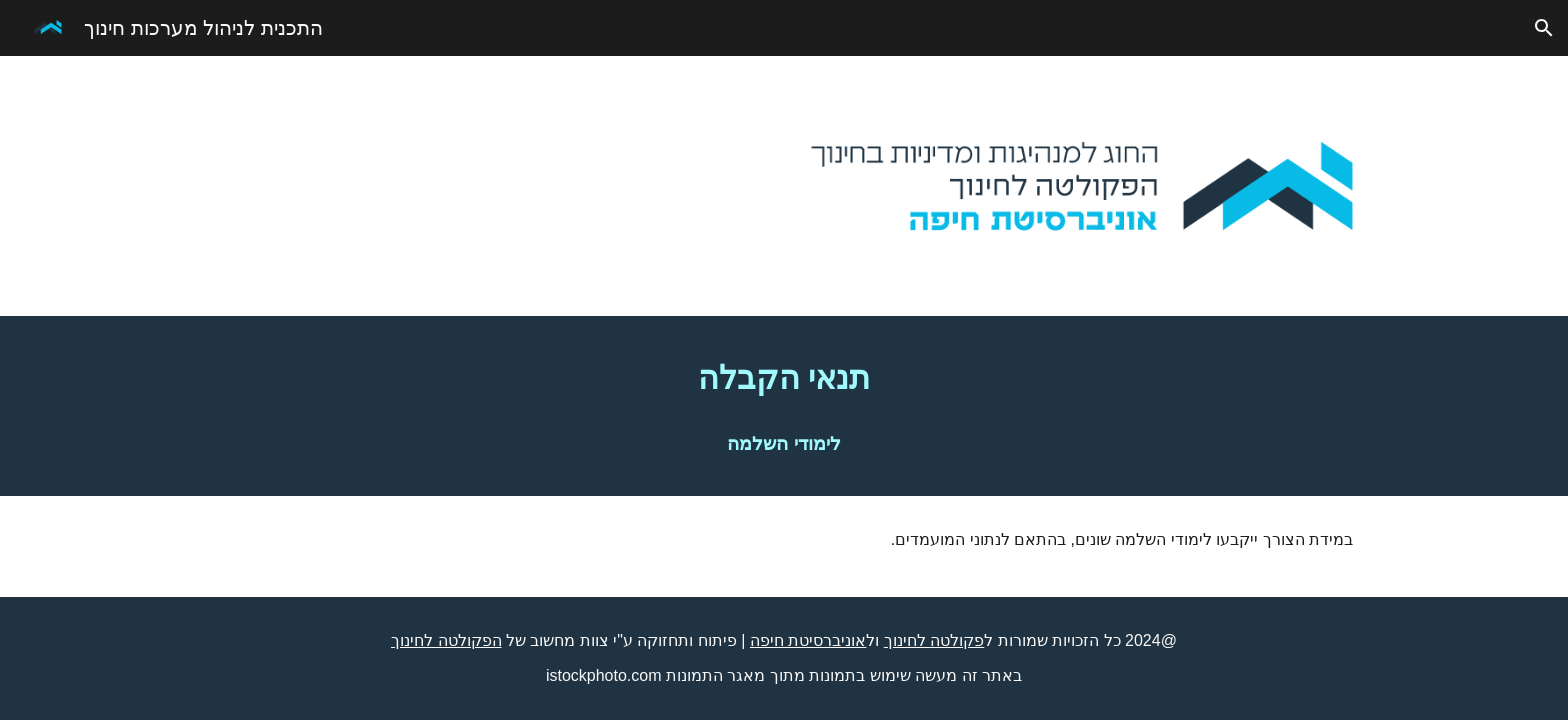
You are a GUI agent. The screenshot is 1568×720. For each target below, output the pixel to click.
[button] (1544, 28)
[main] (784, 378)
